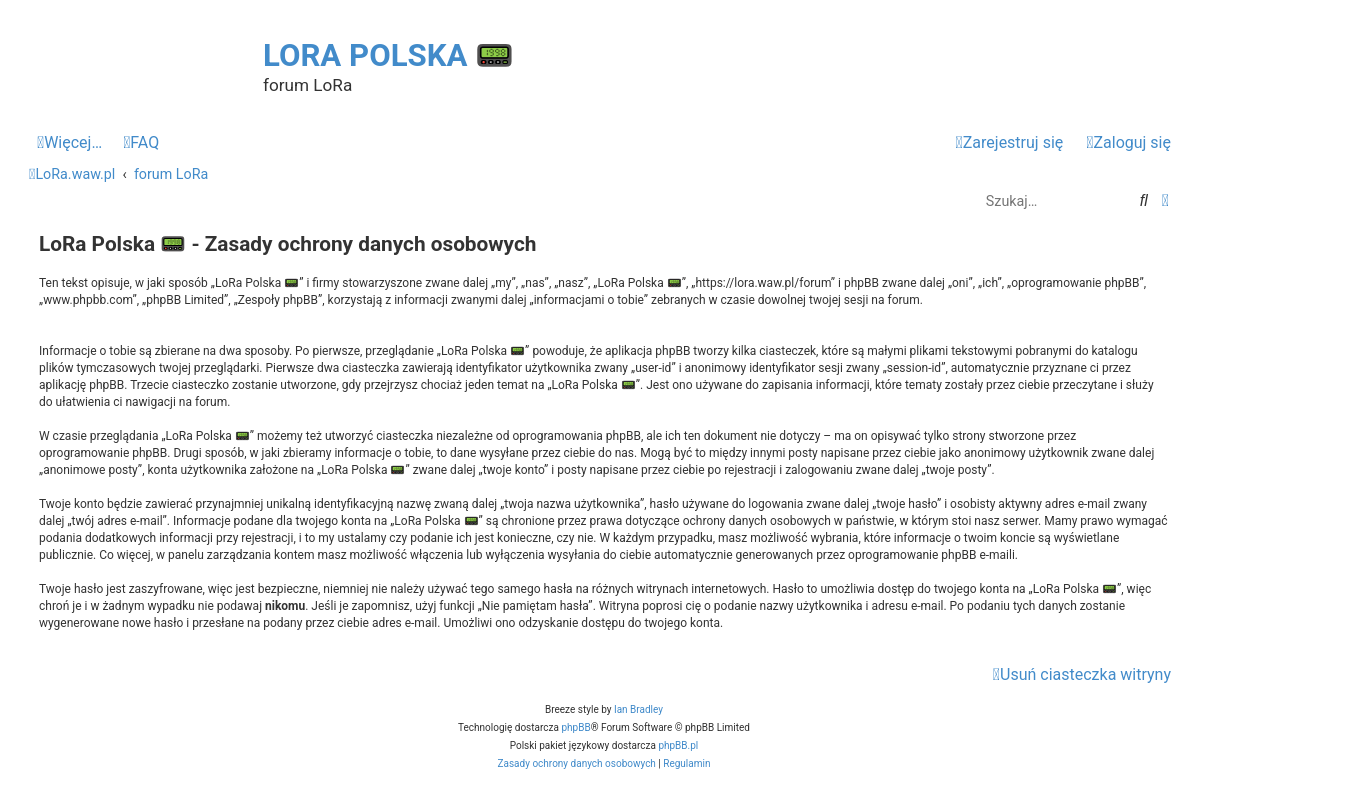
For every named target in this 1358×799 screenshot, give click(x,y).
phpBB (575, 727)
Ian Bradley (638, 709)
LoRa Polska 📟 (388, 55)
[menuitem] (141, 143)
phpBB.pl (678, 745)
